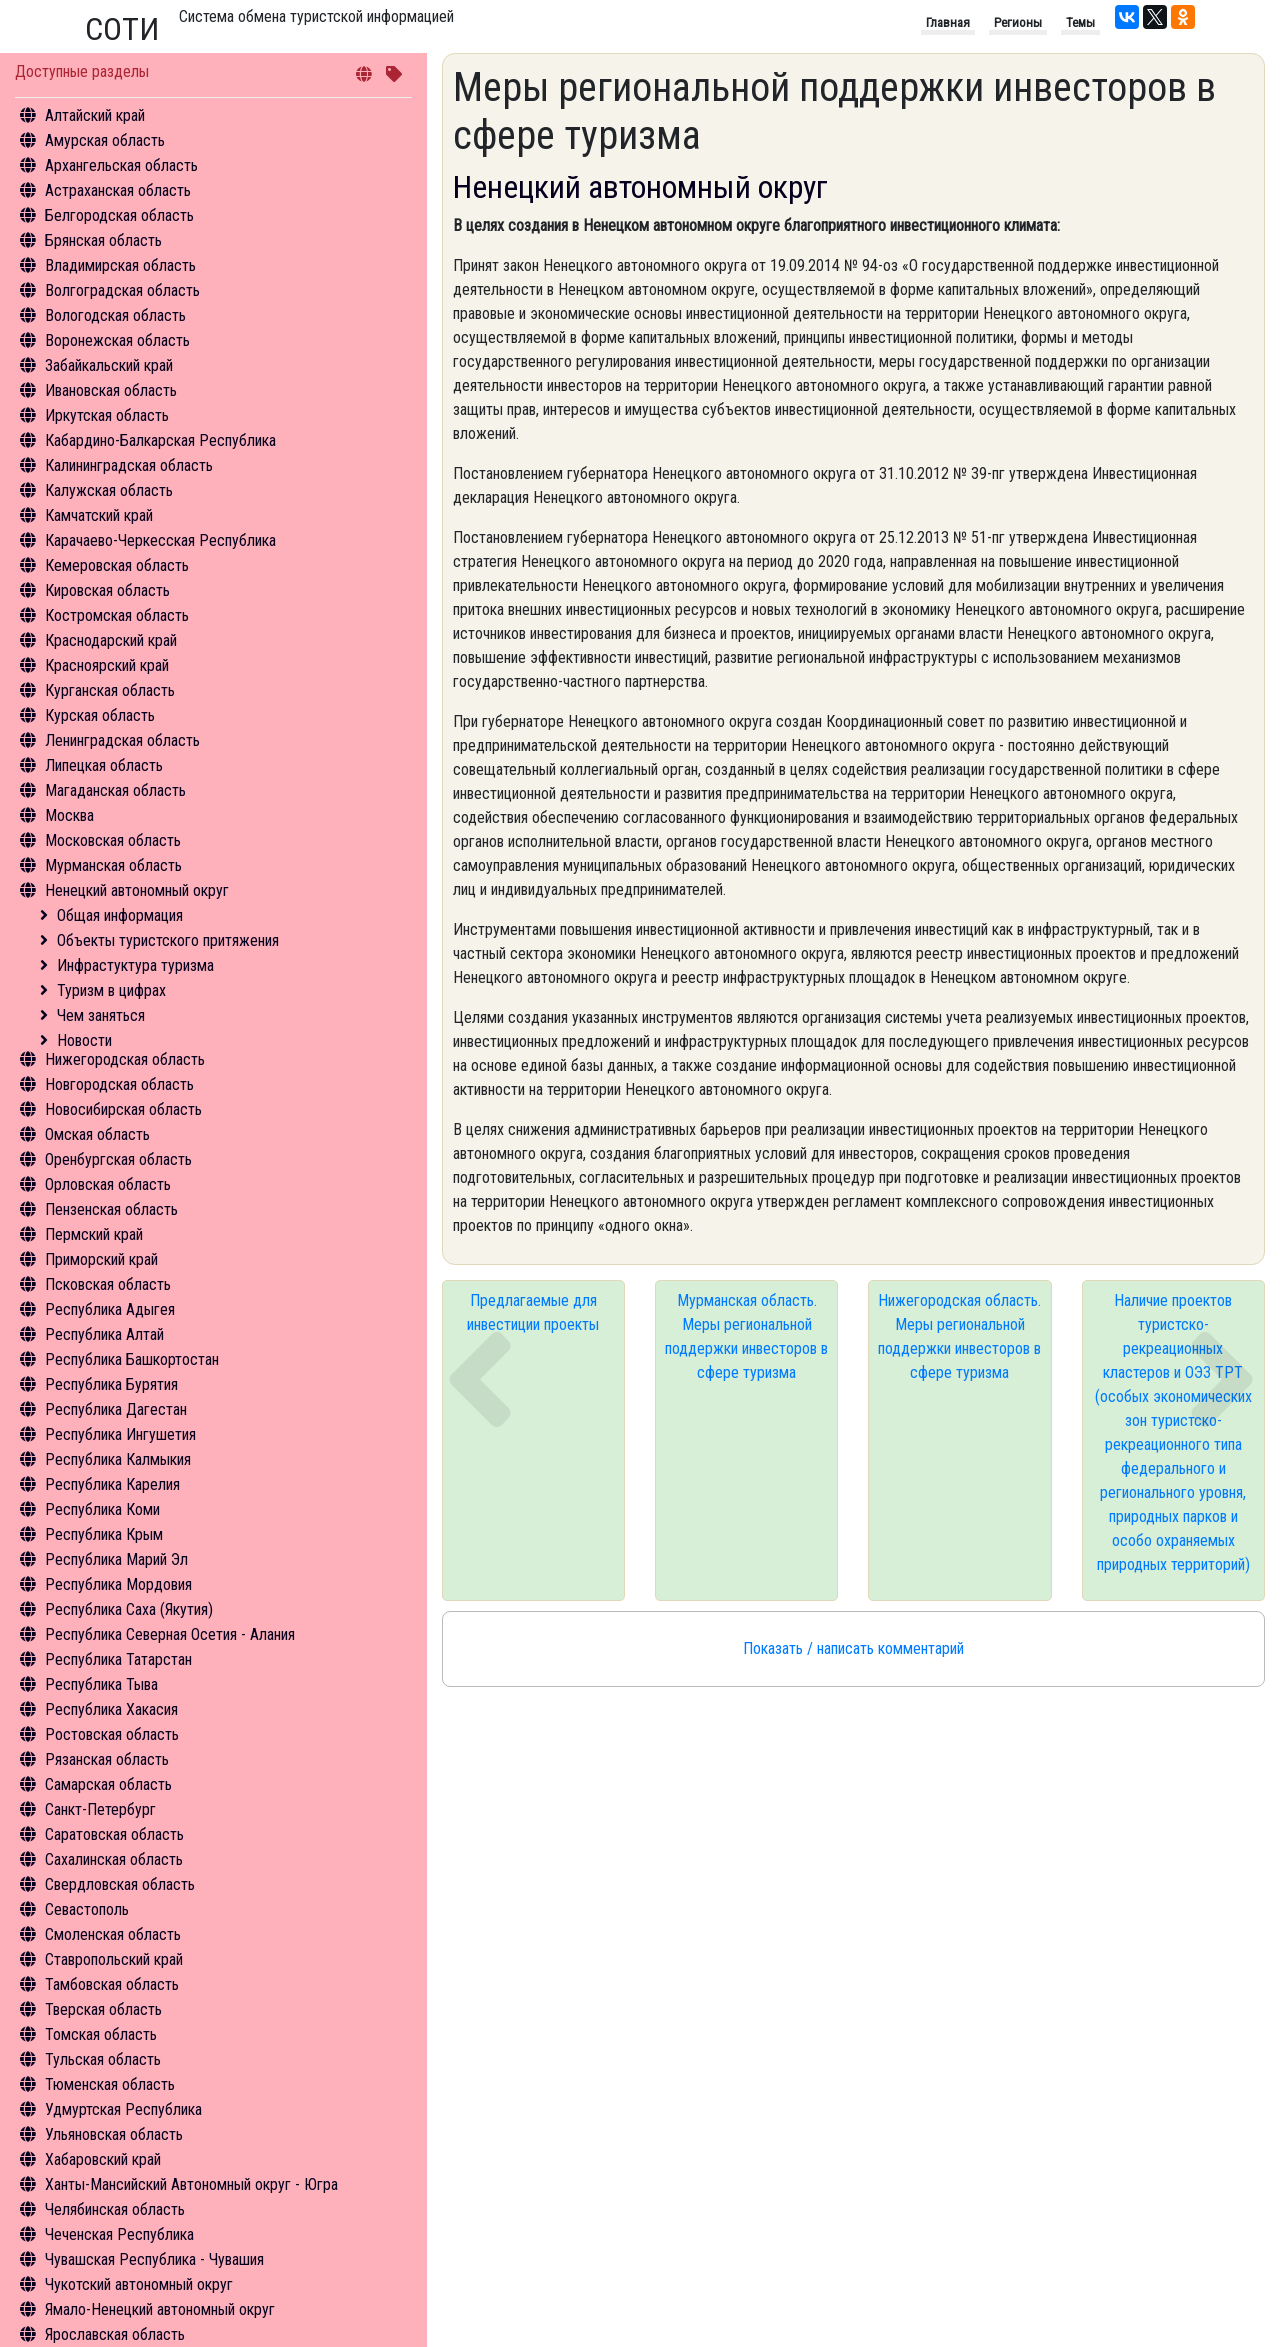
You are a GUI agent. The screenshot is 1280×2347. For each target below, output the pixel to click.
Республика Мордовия (118, 1584)
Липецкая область (104, 765)
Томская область (101, 2034)
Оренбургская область (118, 1159)
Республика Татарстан (118, 1659)
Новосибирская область (123, 1109)
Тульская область (103, 2059)
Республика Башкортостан (132, 1359)
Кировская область (107, 590)
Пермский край (94, 1234)
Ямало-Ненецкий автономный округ (160, 2309)
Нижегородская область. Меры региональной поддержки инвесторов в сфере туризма (959, 1336)
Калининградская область (129, 465)
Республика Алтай (104, 1334)
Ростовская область (112, 1734)
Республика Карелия (112, 1484)
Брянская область (103, 240)
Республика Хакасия (111, 1709)
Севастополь (87, 1909)
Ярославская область (115, 2334)
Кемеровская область (117, 565)
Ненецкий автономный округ (137, 890)
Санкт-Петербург (100, 1809)
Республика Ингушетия (120, 1434)
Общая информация (120, 915)
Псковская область (108, 1284)
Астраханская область (118, 190)
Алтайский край (95, 115)
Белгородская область (119, 215)
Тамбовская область (112, 1984)
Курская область (100, 715)
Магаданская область (115, 790)
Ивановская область (111, 390)
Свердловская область (120, 1884)
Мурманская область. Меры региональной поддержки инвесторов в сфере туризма (746, 1336)
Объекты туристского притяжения (168, 940)
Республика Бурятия (111, 1384)
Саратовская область (114, 1834)
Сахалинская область (114, 1859)
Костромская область (117, 615)
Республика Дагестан (116, 1409)
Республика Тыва (101, 1684)
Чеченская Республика (119, 2234)
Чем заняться (101, 1015)
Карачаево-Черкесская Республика (160, 540)
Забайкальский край (109, 365)
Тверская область (103, 2009)
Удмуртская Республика (123, 2109)
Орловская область (108, 1184)
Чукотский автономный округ (139, 2284)
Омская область (97, 1134)
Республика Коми (102, 1509)
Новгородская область (119, 1084)
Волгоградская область (122, 290)
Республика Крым (104, 1534)
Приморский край (101, 1259)
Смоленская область (113, 1934)
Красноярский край (107, 665)
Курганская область (110, 690)
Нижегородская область (125, 1059)
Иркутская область (107, 415)
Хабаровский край (103, 2159)
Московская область (113, 840)
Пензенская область (111, 1209)
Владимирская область (120, 265)
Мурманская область (113, 865)
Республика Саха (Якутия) (129, 1609)
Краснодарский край (111, 640)
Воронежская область (117, 340)
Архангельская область (121, 165)
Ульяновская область (114, 2134)
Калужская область (109, 490)
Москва (69, 815)
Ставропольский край (114, 1959)
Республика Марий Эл (116, 1559)
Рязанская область (107, 1759)
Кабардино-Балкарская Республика (160, 440)
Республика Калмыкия (118, 1459)
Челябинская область (115, 2209)
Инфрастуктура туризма (135, 965)
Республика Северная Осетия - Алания (170, 1634)
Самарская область (108, 1784)
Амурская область (105, 140)
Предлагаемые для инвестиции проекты (533, 1312)
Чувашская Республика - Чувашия (154, 2259)
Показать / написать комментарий (853, 1648)
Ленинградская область (122, 740)
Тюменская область (110, 2084)
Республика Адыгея (110, 1309)
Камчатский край (99, 515)
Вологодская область (115, 315)
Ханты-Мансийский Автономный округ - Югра (191, 2184)
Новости (84, 1040)
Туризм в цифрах (111, 990)
